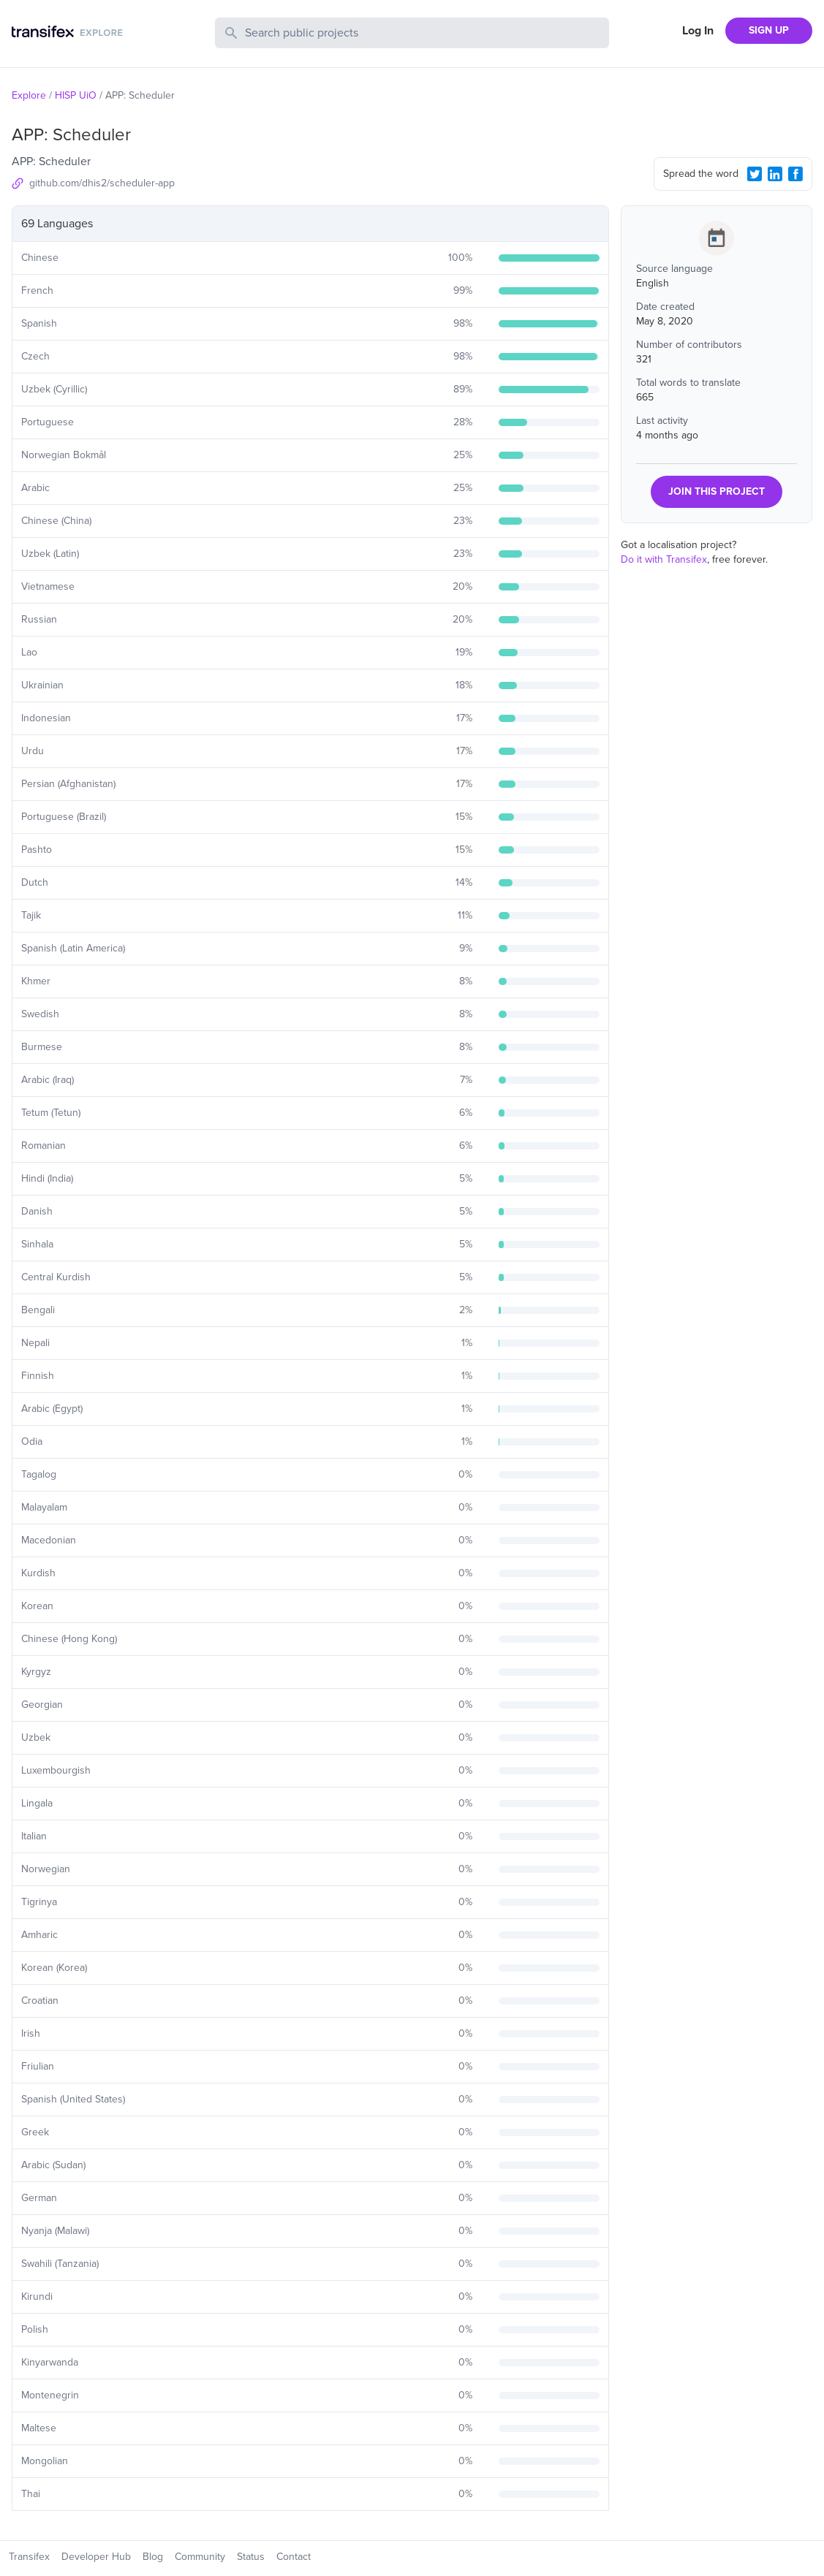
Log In (698, 30)
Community (200, 2556)
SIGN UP (769, 30)
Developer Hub (96, 2556)
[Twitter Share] (754, 174)
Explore (29, 95)
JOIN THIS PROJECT (716, 491)
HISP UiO (76, 95)
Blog (153, 2556)
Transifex (29, 2556)
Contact (293, 2556)
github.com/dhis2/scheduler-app (102, 183)
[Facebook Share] (795, 174)
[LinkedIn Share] (775, 174)
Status (251, 2556)
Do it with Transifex (664, 559)
